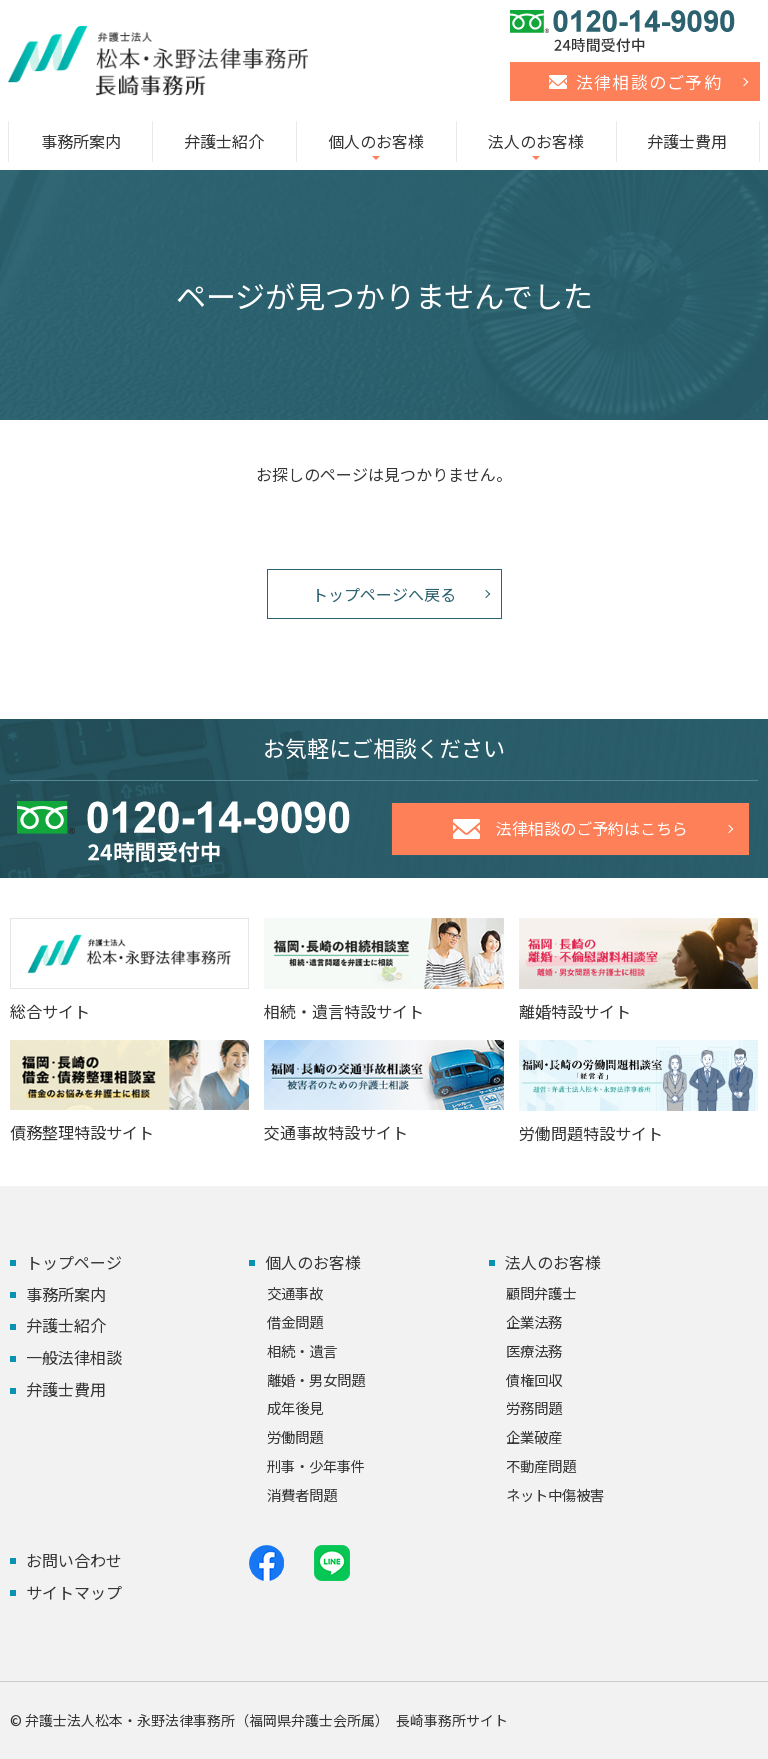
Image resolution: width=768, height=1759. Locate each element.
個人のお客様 (376, 141)
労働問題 (295, 1436)
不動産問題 (541, 1465)
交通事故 (295, 1292)
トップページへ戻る (384, 594)
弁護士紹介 (224, 141)
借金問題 (295, 1321)
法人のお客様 (536, 141)
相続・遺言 (302, 1350)
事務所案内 (81, 141)
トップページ (74, 1262)
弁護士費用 (687, 141)
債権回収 (534, 1379)
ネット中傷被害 (555, 1494)
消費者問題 (302, 1494)
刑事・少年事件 (316, 1465)
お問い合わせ (74, 1560)
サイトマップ (74, 1592)
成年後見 (295, 1407)
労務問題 (534, 1407)
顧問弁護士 (541, 1292)
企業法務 (534, 1321)
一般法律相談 (74, 1357)
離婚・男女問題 (316, 1379)
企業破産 (534, 1436)
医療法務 (534, 1350)
